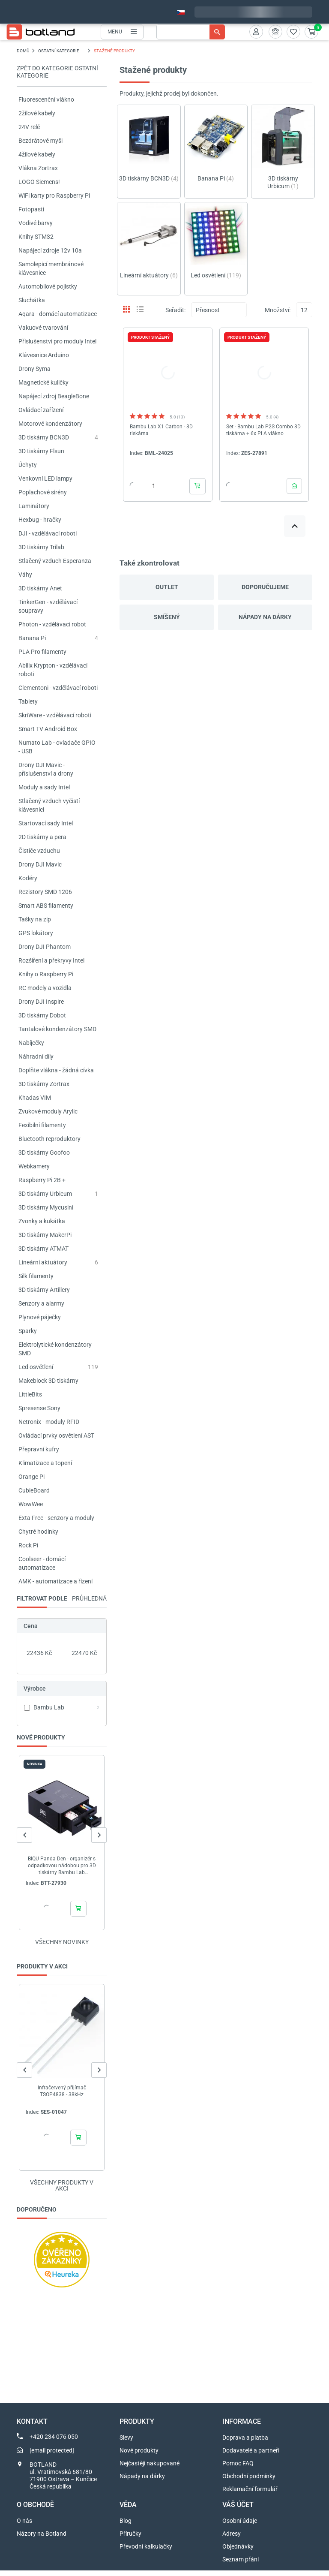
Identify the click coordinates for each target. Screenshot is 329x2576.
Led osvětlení (35, 1366)
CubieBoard (34, 1490)
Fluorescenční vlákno (46, 99)
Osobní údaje (239, 2526)
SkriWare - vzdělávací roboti (54, 715)
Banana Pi (32, 638)
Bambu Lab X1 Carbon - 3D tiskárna (161, 430)
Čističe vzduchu (39, 850)
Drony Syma (34, 368)
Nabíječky (31, 1042)
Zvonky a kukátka (41, 1221)
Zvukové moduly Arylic (48, 1111)
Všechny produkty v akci (61, 2191)
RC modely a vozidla (45, 987)
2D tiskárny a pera (42, 837)
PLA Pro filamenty (42, 651)
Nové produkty (139, 2456)
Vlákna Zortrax (38, 168)
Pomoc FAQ (238, 2468)
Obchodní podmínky (248, 2481)
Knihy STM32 (36, 236)
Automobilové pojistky (47, 286)
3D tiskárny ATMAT (43, 1248)
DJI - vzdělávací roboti (47, 533)
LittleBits (30, 1394)
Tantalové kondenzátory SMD (57, 1029)
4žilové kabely (36, 154)
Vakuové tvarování (43, 327)
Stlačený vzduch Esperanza (54, 560)
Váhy (25, 574)
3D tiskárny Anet (40, 588)
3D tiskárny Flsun (41, 451)
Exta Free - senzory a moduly (56, 1517)
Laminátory (33, 506)
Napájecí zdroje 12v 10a (50, 250)
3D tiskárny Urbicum (45, 1193)
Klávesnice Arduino (43, 355)
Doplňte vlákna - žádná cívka (56, 1070)
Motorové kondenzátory (50, 423)
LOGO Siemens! (39, 181)
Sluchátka (31, 300)
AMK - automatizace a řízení (55, 1581)
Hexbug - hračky (39, 519)
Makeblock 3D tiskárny (48, 1380)
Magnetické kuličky (43, 382)
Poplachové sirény (42, 492)
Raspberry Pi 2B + (42, 1180)
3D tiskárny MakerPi (45, 1234)
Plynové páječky (39, 1317)
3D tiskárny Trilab (41, 547)
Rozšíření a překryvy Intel (51, 960)
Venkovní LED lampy (45, 478)
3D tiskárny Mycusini (45, 1207)
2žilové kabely (36, 113)
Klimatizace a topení (45, 1463)
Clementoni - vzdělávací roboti (58, 687)
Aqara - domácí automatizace (57, 313)
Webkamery (34, 1166)
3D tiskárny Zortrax (43, 1083)
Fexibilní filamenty (42, 1125)
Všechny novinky (62, 1941)
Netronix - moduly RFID (48, 1421)
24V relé (29, 126)
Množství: (277, 310)
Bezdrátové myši (40, 140)
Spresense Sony (39, 1408)
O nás (24, 2526)
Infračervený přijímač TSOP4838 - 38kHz (62, 2091)
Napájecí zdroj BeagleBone (53, 396)
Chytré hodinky (38, 1531)
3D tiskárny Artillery (44, 1289)
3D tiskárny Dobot (42, 1015)
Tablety (28, 701)
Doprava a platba (245, 2443)
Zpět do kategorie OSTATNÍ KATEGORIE (57, 72)
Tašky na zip (34, 919)
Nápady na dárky (265, 617)
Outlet (167, 587)
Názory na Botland (41, 2539)
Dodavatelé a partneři (250, 2456)
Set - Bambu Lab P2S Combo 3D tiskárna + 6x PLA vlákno (263, 430)
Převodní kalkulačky (146, 2552)
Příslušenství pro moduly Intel (57, 341)
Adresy (231, 2539)
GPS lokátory (35, 933)
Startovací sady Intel (45, 823)
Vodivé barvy (35, 223)
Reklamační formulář (250, 2494)
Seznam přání (240, 2564)
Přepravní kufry (38, 1449)
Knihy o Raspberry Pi (45, 974)
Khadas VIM (34, 1097)
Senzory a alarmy (41, 1303)
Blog (126, 2526)
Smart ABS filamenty (45, 905)
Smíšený (167, 617)
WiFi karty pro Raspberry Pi (54, 195)
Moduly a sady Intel (44, 787)
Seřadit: (175, 310)
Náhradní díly (36, 1056)
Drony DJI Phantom (44, 946)
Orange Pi (31, 1476)
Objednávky (238, 2552)
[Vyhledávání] (190, 31)
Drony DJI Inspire (41, 1001)
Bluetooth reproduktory (49, 1138)
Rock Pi (28, 1545)
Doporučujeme (265, 587)
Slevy (126, 2443)
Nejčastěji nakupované (149, 2468)
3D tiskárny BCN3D (43, 437)
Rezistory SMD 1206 (45, 891)
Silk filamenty (36, 1276)
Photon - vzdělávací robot (52, 624)
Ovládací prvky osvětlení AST (56, 1435)
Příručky (130, 2539)
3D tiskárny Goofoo (44, 1152)
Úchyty (27, 464)
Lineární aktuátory (42, 1262)
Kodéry (27, 878)
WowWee (30, 1504)
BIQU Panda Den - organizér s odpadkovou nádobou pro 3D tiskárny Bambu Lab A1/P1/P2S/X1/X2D (62, 1866)
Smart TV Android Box (47, 728)
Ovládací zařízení (40, 409)
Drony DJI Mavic (40, 864)
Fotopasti (31, 209)
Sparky (27, 1330)
